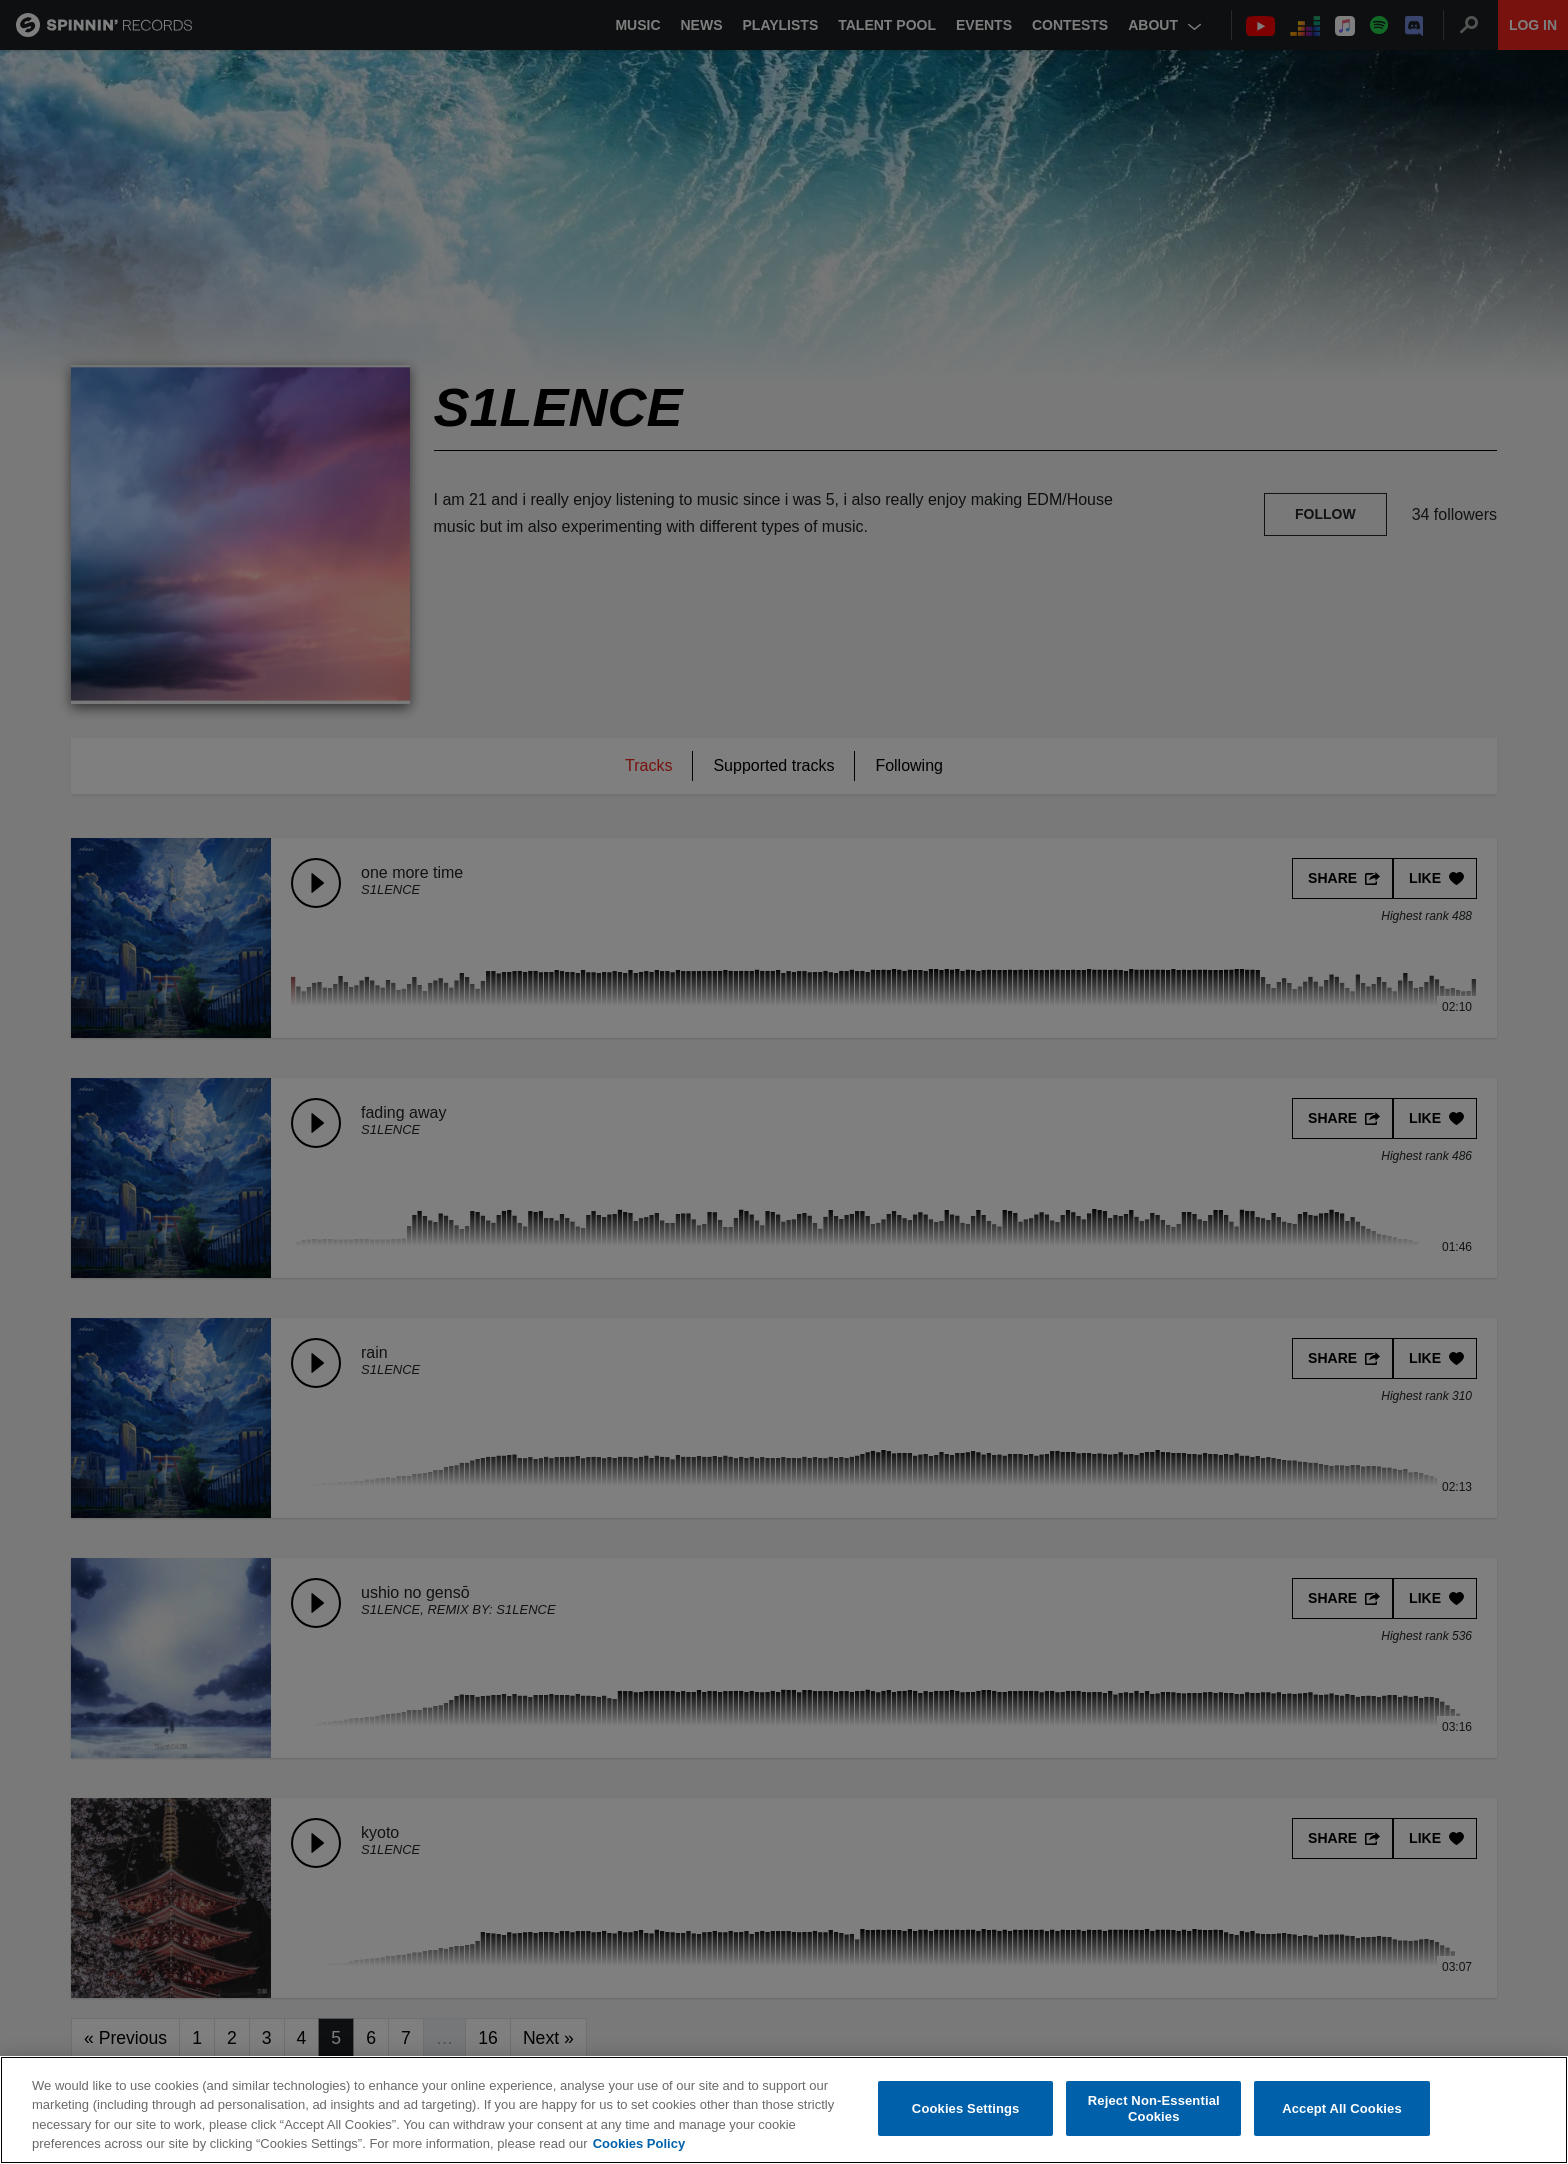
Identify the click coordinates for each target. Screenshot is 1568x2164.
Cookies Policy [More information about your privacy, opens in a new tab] (639, 2144)
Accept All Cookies (1342, 2108)
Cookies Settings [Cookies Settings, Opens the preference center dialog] (966, 2108)
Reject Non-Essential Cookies (1154, 2108)
